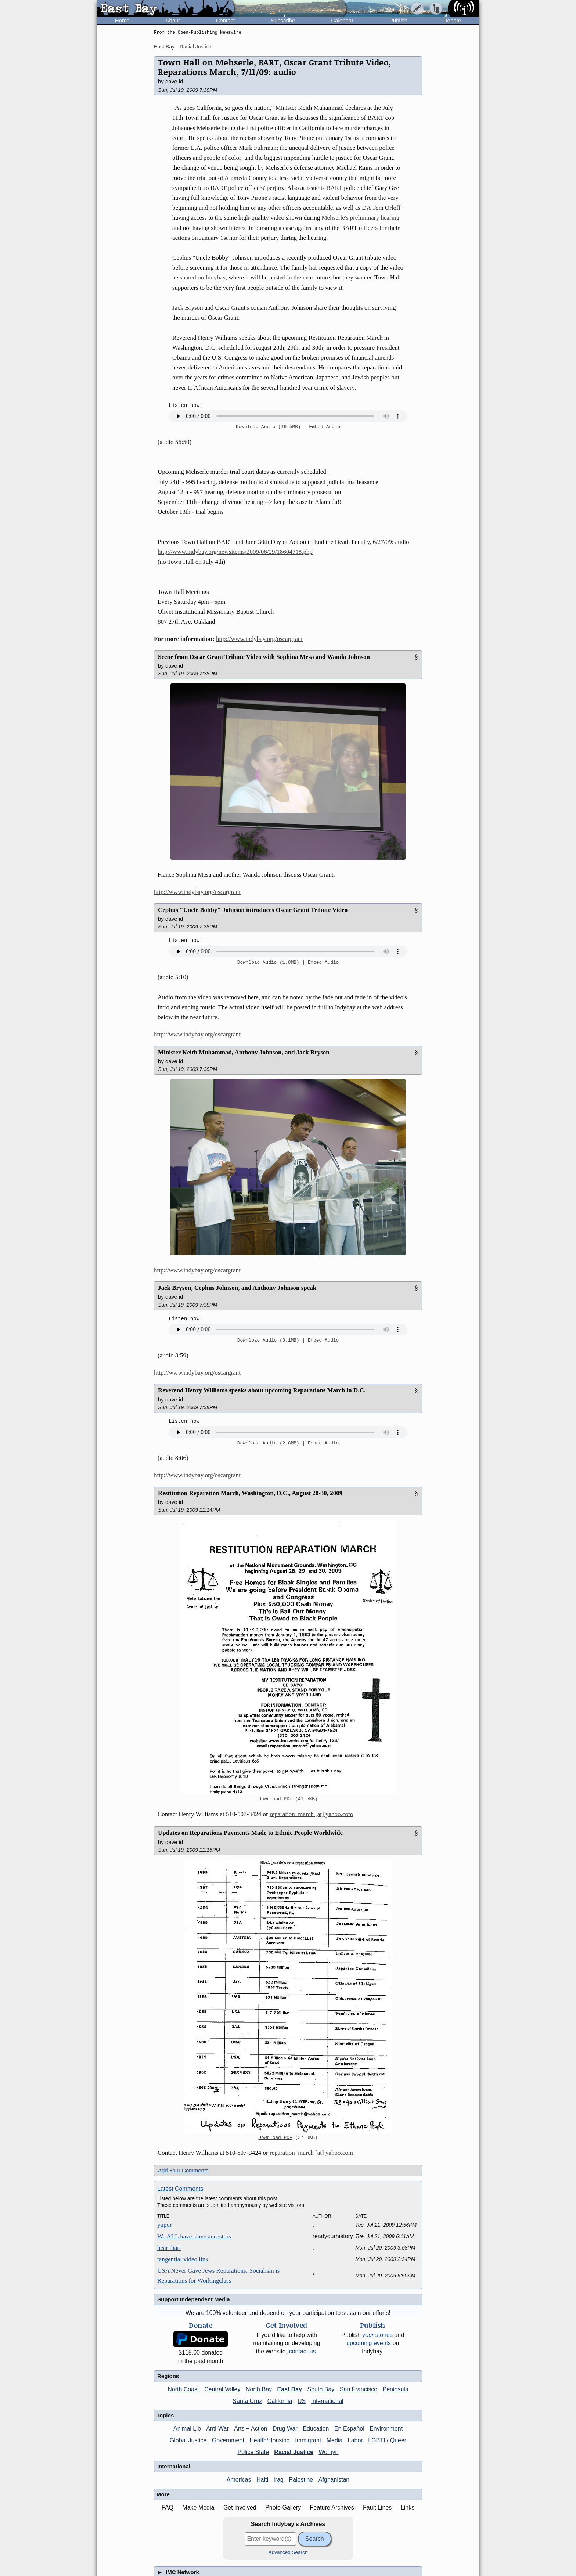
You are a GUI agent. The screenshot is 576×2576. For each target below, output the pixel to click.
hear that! (169, 2247)
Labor (355, 2440)
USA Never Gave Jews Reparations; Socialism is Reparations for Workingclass (218, 2275)
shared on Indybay (202, 277)
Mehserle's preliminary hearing (361, 217)
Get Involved (239, 2507)
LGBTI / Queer (387, 2440)
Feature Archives (332, 2507)
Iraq (278, 2479)
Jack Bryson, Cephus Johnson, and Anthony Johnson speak (237, 1287)
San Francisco (358, 2389)
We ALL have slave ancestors (194, 2236)
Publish (398, 20)
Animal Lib (187, 2428)
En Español (349, 2428)
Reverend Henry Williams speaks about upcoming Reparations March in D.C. (262, 1390)
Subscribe (283, 20)
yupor (164, 2224)
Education (316, 2428)
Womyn (329, 2452)
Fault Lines (377, 2507)
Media (335, 2440)
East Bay (164, 47)
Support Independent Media (193, 2299)
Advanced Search (288, 2552)
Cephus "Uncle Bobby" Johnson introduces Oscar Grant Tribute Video (253, 909)
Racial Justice (195, 47)
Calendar (342, 20)
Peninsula (395, 2389)
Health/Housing (269, 2440)
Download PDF (275, 1799)
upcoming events (368, 2343)
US (302, 2401)
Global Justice (188, 2440)
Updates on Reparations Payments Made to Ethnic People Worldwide (250, 1832)
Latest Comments (180, 2189)
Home (122, 20)
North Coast (183, 2389)
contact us (302, 2351)
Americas (239, 2479)
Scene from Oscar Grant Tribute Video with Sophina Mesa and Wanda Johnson (264, 656)
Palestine (301, 2479)
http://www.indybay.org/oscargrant (259, 638)
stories (377, 2335)
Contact (225, 20)
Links (407, 2507)
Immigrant (308, 2440)
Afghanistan (334, 2479)
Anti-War (217, 2428)
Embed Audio (324, 427)
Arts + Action (250, 2428)
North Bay (259, 2389)
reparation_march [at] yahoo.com (311, 1814)
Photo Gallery (283, 2507)
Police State (253, 2452)
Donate (452, 20)
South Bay (321, 2389)
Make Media (198, 2507)
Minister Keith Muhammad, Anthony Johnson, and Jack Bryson (244, 1052)
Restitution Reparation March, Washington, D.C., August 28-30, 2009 (250, 1493)
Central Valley (222, 2389)
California (279, 2401)
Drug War (285, 2428)
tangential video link (183, 2259)
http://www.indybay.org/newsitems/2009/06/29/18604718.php (235, 551)
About (173, 20)
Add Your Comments (183, 2170)
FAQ (167, 2507)
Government (228, 2440)
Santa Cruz (247, 2401)
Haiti (262, 2479)
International (327, 2401)
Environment (386, 2428)
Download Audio (256, 427)
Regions (168, 2376)
